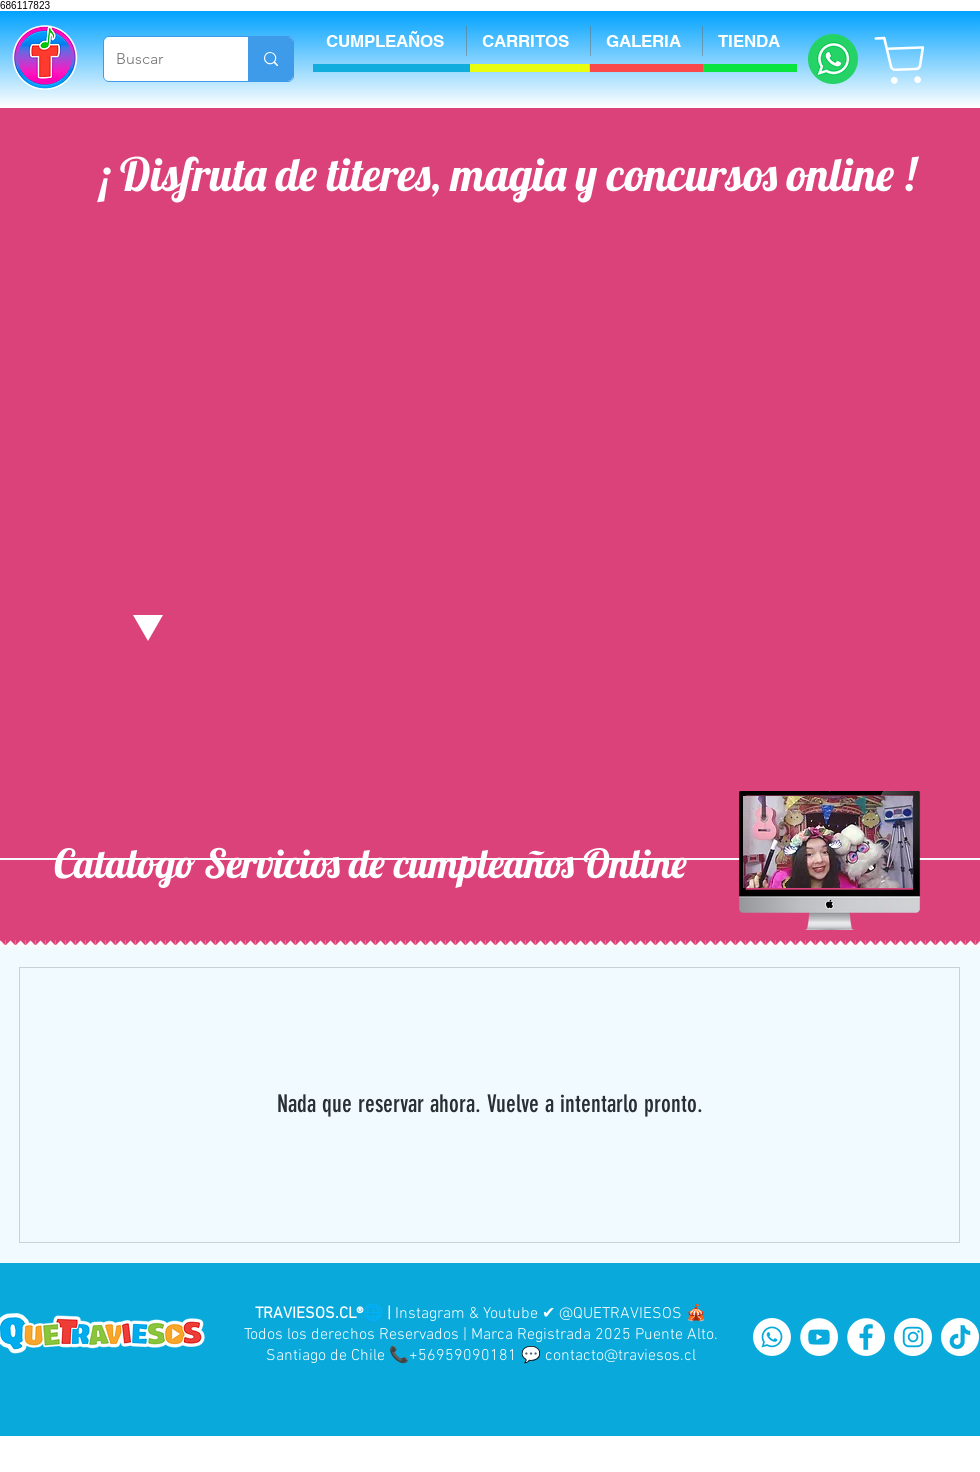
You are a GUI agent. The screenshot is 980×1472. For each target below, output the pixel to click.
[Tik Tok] (960, 1337)
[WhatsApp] (772, 1337)
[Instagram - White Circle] (913, 1337)
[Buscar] (161, 59)
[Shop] (900, 59)
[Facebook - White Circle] (866, 1337)
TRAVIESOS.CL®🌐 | (323, 1314)
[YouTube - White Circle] (819, 1337)
